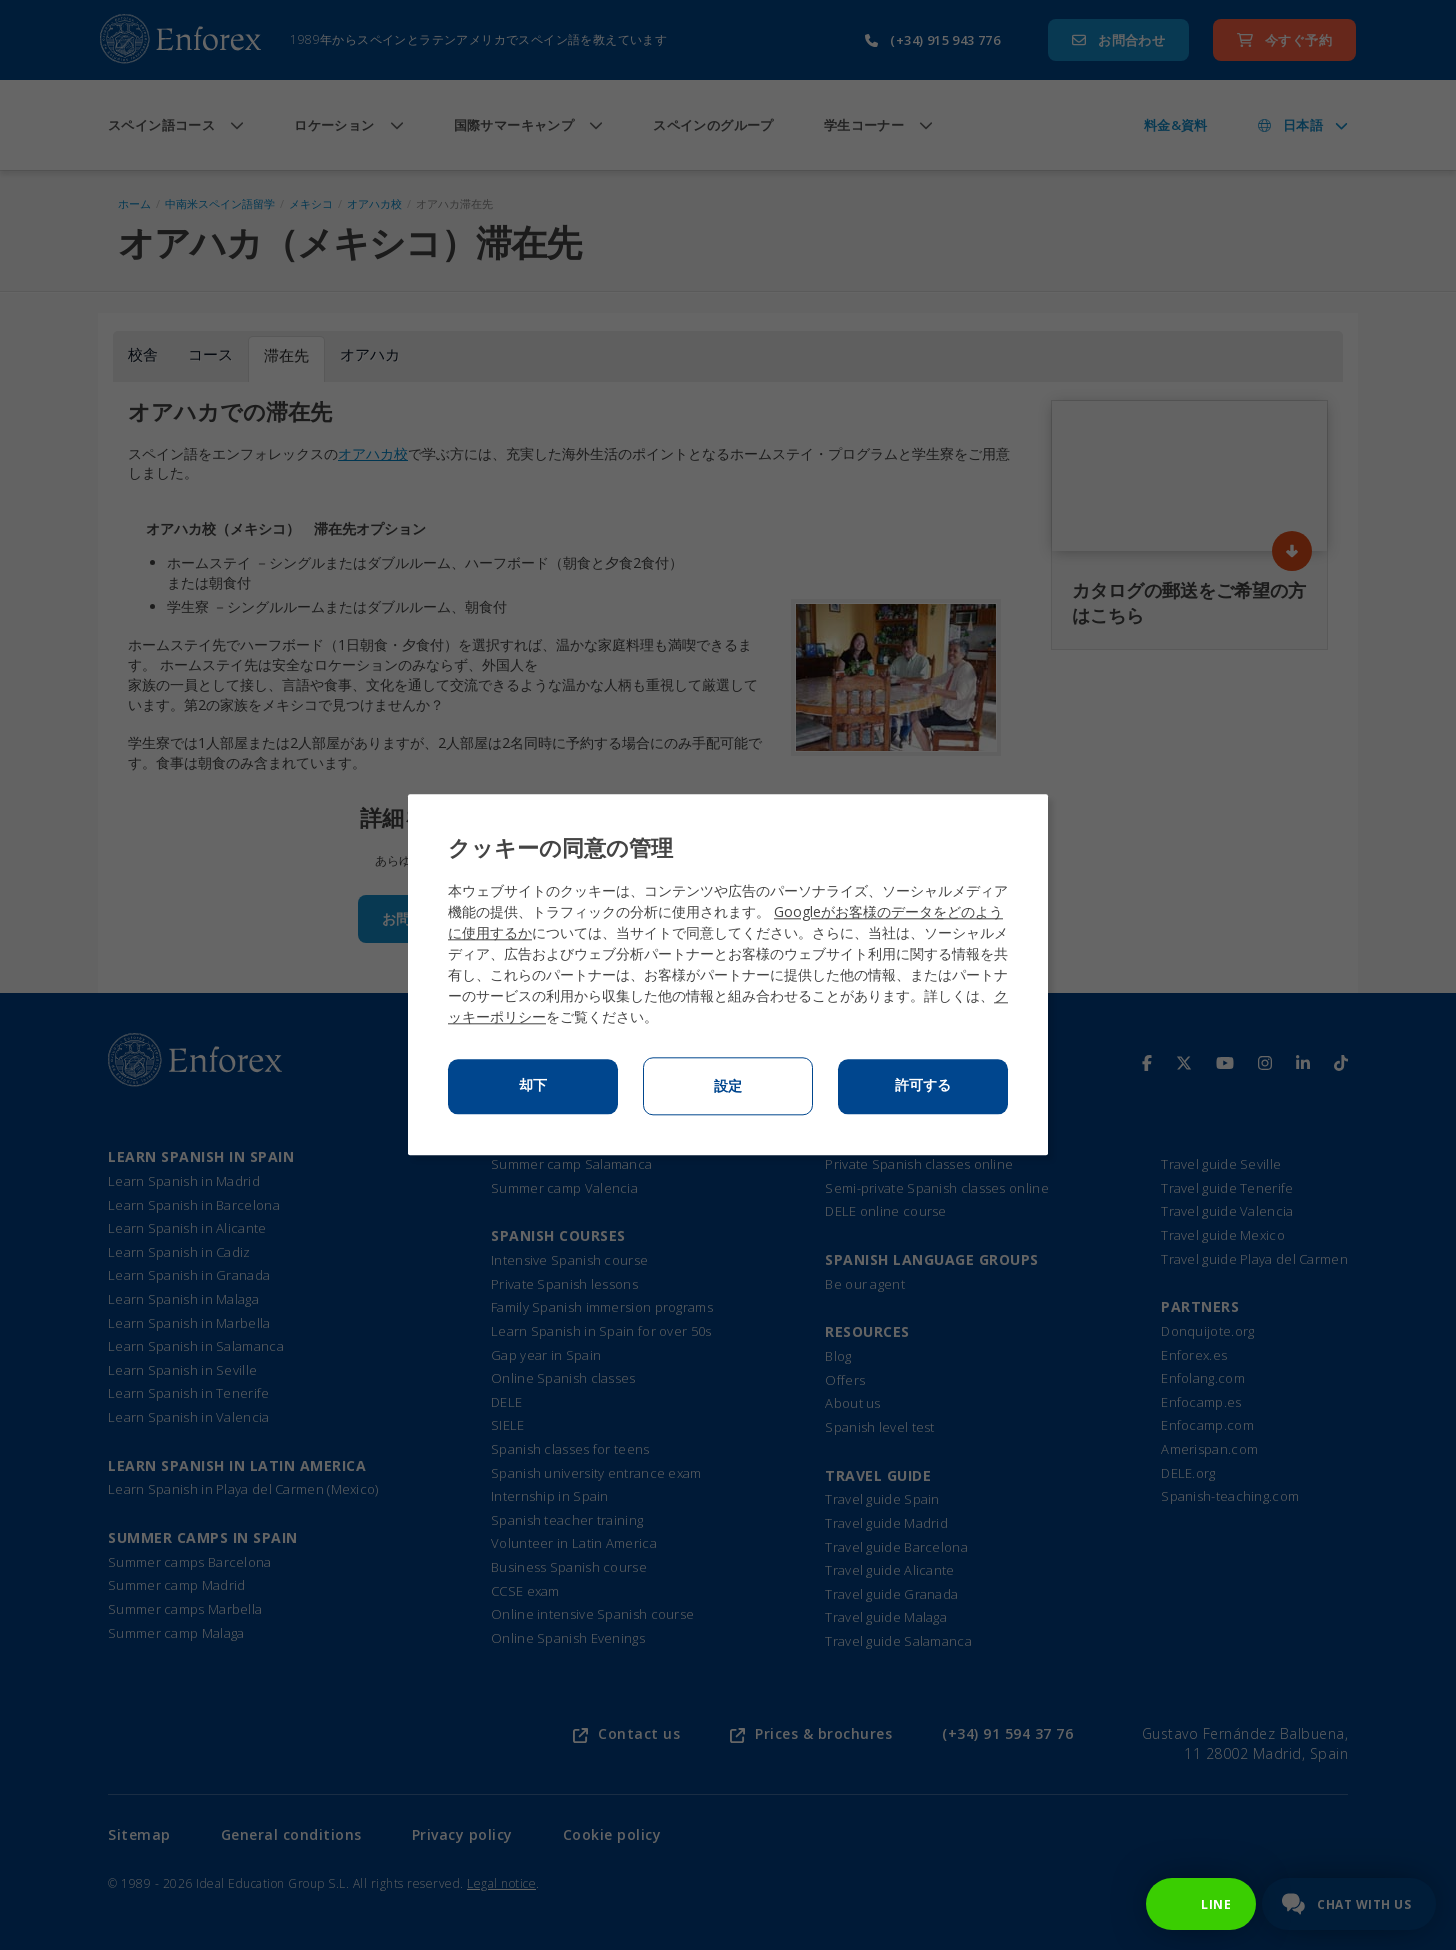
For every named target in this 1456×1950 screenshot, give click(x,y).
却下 (533, 1086)
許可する (923, 1086)
